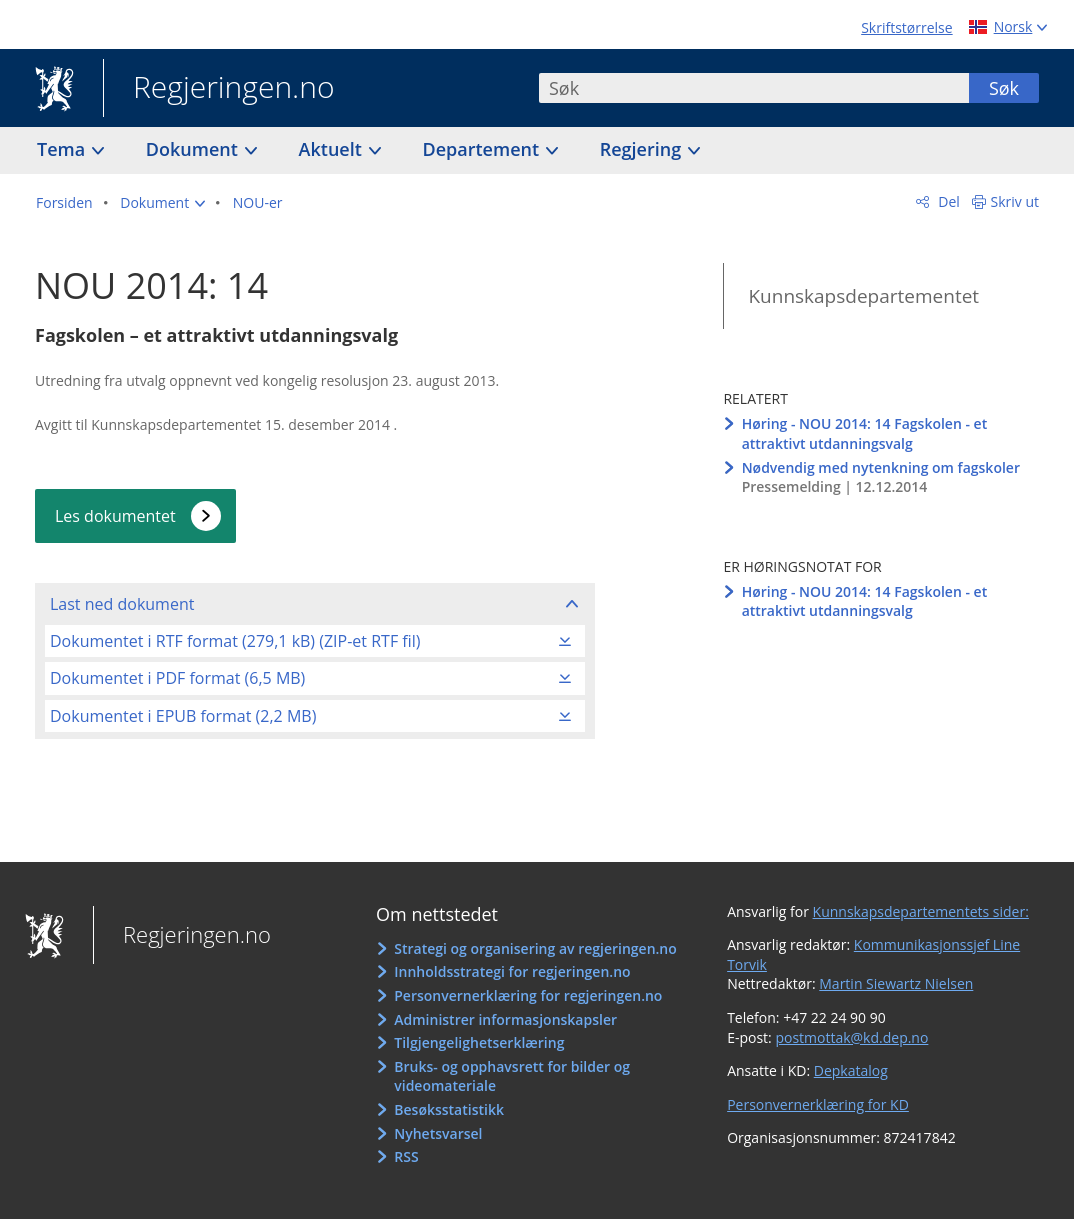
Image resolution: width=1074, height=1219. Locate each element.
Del (947, 201)
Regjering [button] (643, 149)
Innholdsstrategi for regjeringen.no (512, 971)
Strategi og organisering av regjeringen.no (535, 948)
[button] (162, 203)
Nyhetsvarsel (438, 1133)
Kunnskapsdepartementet (863, 296)
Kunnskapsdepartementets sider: (921, 911)
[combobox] (754, 88)
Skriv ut (1015, 201)
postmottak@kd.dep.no (851, 1037)
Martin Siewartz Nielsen (896, 983)
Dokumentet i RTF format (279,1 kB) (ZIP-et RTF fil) (235, 641)
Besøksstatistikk (449, 1109)
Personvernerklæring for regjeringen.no (528, 995)
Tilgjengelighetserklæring (479, 1042)
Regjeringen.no (219, 89)
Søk (1004, 88)
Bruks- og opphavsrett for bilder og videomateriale (512, 1076)
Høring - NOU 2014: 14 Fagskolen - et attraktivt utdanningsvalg (865, 433)
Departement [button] (483, 149)
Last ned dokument (122, 604)
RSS (406, 1156)
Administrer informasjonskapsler (505, 1019)
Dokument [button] (194, 149)
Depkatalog (851, 1070)
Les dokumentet (115, 516)
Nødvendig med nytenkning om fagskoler (881, 467)
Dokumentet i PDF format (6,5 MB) (177, 678)
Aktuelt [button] (333, 149)
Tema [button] (63, 149)
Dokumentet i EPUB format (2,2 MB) (183, 716)
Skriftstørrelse (906, 27)
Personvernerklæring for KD (818, 1104)
